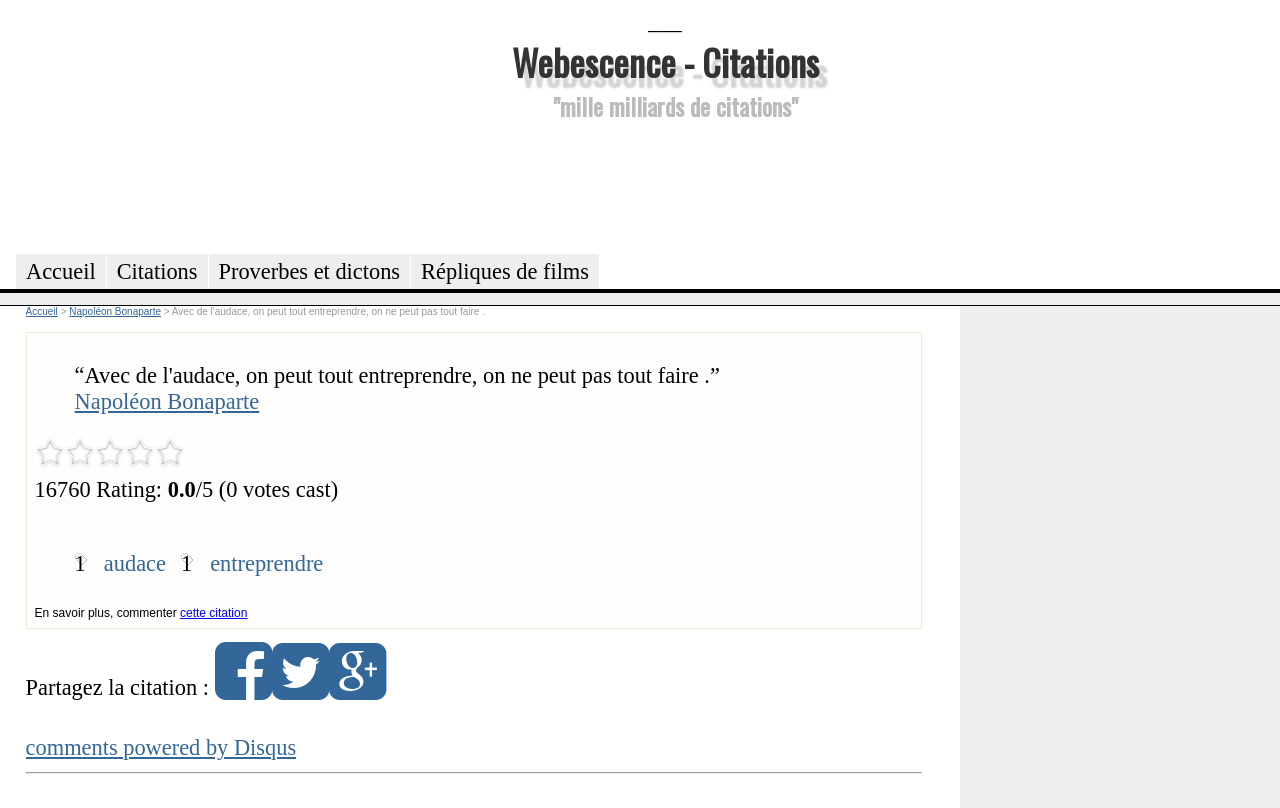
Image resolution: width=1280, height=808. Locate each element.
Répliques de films (505, 271)
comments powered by (161, 747)
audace (135, 563)
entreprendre (266, 563)
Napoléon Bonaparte (167, 401)
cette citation (213, 613)
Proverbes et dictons (310, 271)
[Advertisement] (665, 184)
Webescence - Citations (665, 61)
